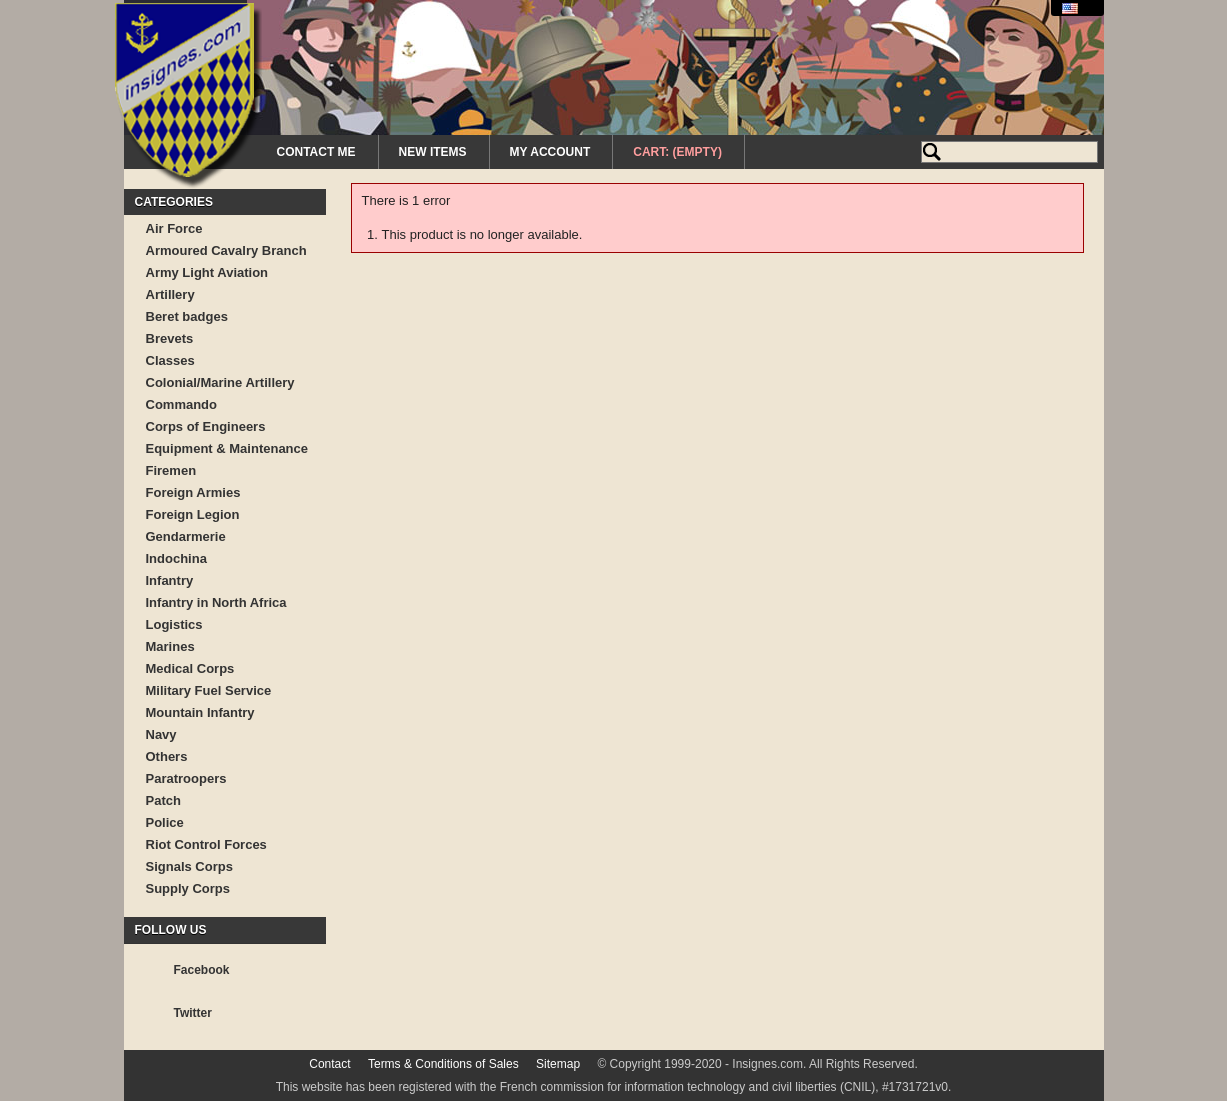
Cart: (677, 152)
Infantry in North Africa (216, 602)
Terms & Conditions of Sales (443, 1064)
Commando (182, 404)
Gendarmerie (186, 536)
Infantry (170, 580)
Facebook (202, 970)
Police (165, 822)
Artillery (170, 294)
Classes (170, 360)
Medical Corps (190, 668)
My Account (550, 152)
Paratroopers (186, 778)
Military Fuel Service (209, 690)
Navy (161, 734)
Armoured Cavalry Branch (226, 250)
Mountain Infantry (200, 712)
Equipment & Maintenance (227, 448)
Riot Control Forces (206, 844)
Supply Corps (188, 888)
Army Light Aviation (207, 272)
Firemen (171, 470)
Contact (329, 1064)
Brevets (170, 338)
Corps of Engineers (206, 426)
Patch (163, 800)
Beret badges (187, 316)
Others (167, 756)
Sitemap (558, 1064)
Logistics (174, 624)
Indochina (176, 558)
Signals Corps (189, 866)
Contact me (316, 152)
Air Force (174, 228)
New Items (433, 152)
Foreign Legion (193, 514)
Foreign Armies (193, 492)
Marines (170, 646)
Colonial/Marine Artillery (220, 382)
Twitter (193, 1013)
